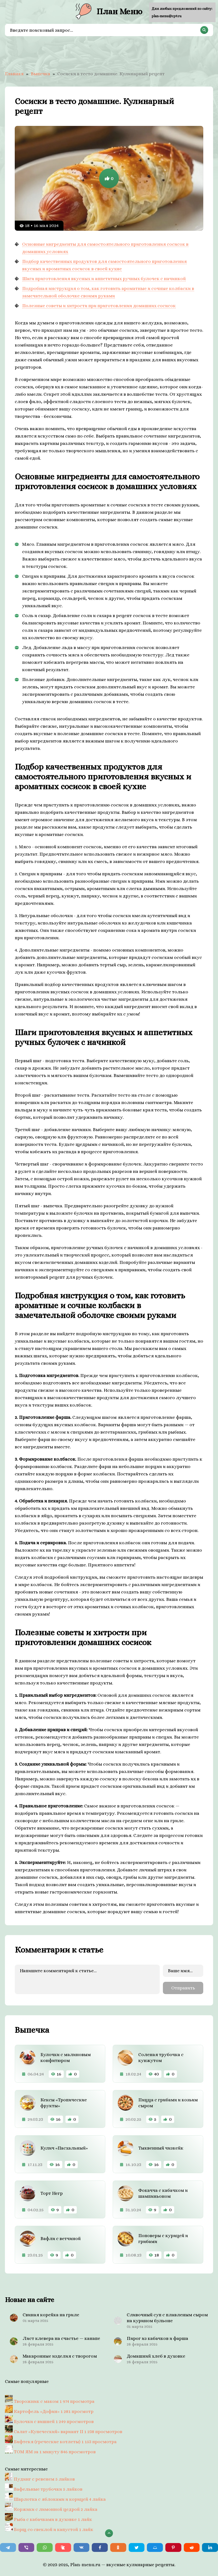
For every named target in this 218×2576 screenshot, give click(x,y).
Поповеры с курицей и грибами (163, 2237)
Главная (14, 73)
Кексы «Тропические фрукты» (63, 2101)
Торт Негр (51, 2191)
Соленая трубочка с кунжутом (161, 2055)
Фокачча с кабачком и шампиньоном (163, 2191)
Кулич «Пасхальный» (64, 2146)
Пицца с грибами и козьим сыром (168, 2101)
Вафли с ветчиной (60, 2237)
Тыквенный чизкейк (160, 2146)
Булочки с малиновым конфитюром (65, 2055)
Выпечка (40, 73)
